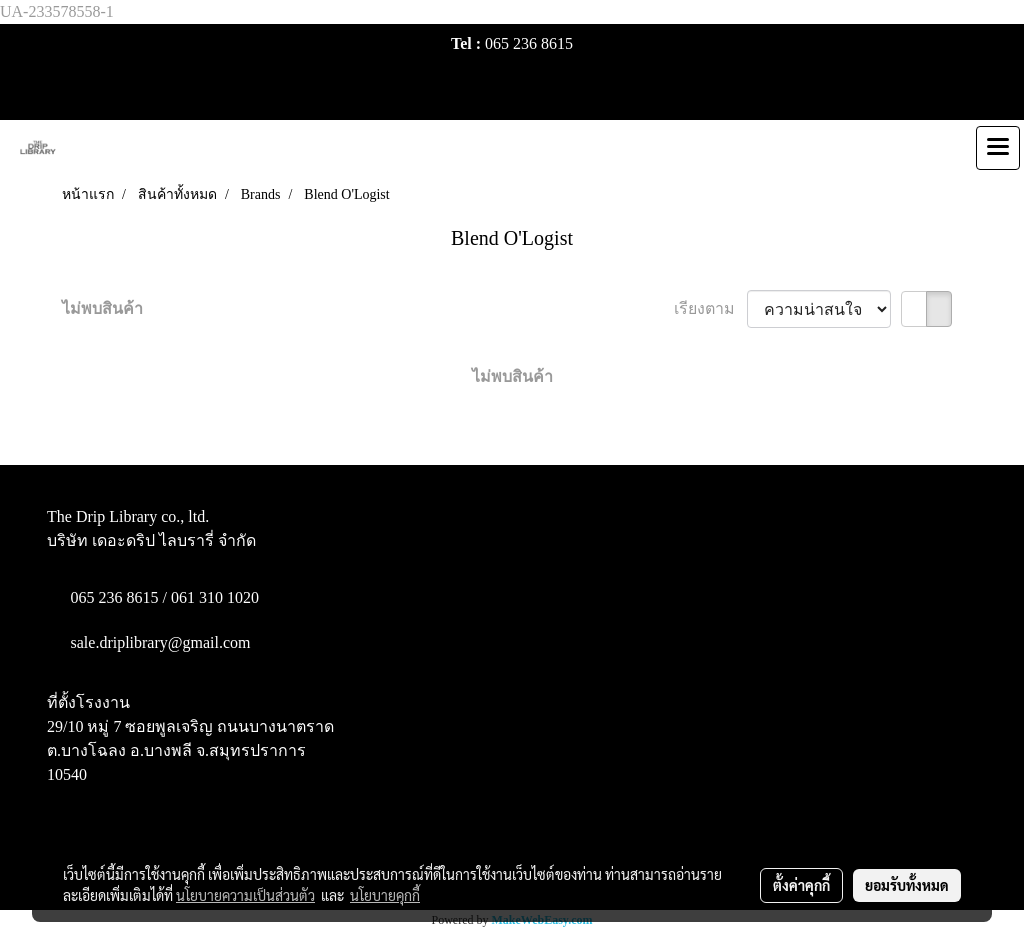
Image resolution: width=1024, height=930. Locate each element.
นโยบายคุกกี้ (385, 895)
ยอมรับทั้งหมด (907, 885)
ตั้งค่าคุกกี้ (801, 885)
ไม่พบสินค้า (102, 308)
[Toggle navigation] (998, 148)
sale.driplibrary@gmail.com (161, 642)
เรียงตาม (710, 308)
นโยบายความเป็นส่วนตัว (245, 895)
